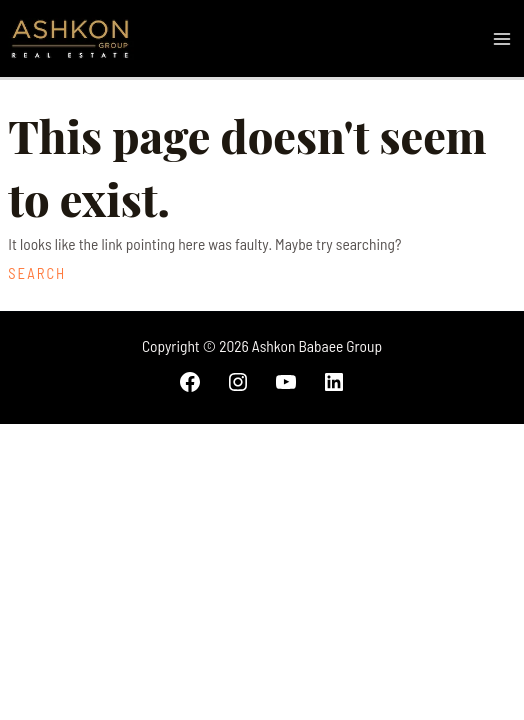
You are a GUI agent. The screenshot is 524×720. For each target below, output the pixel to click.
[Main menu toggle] (502, 38)
